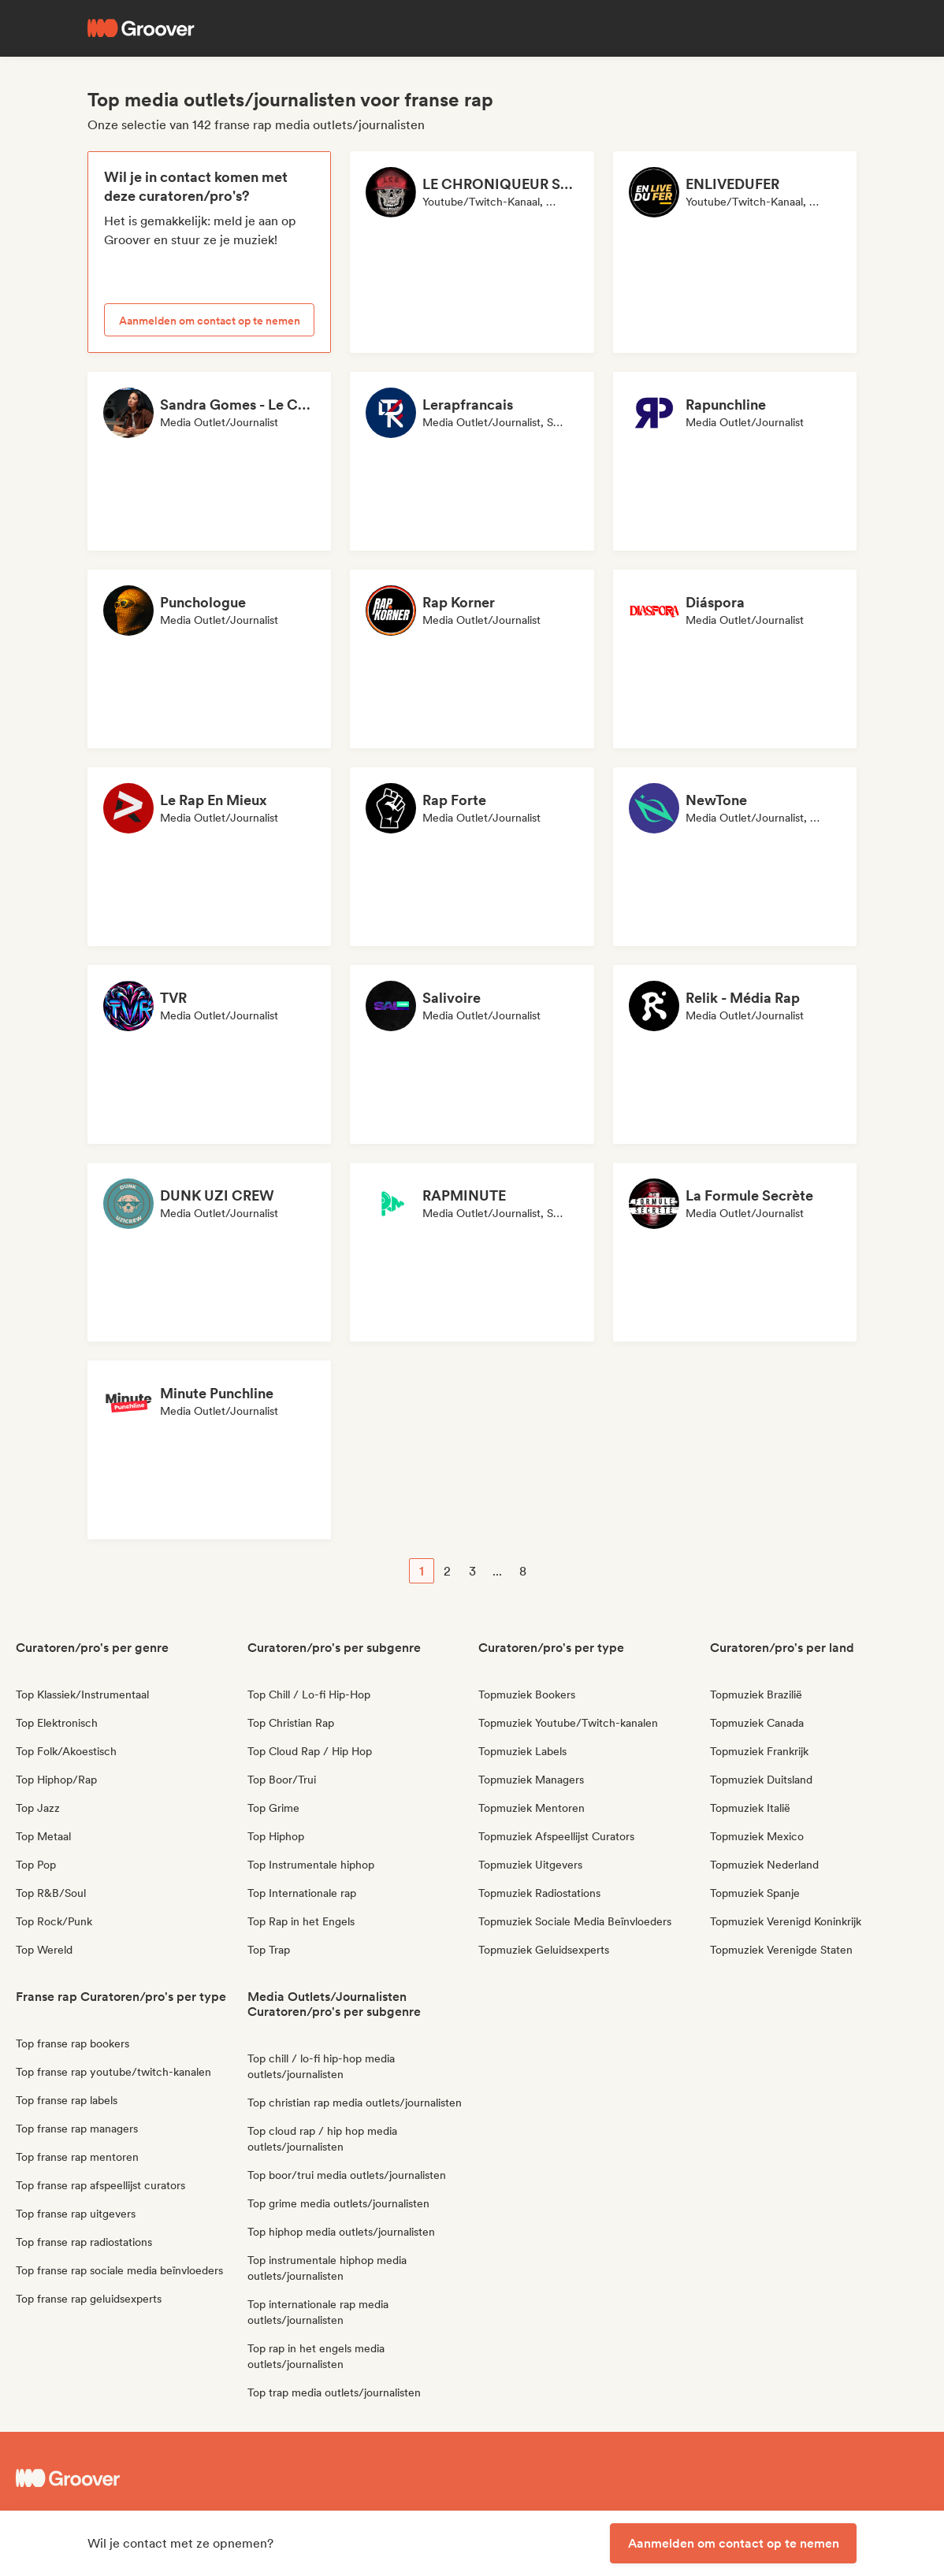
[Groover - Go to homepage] (130, 2478)
